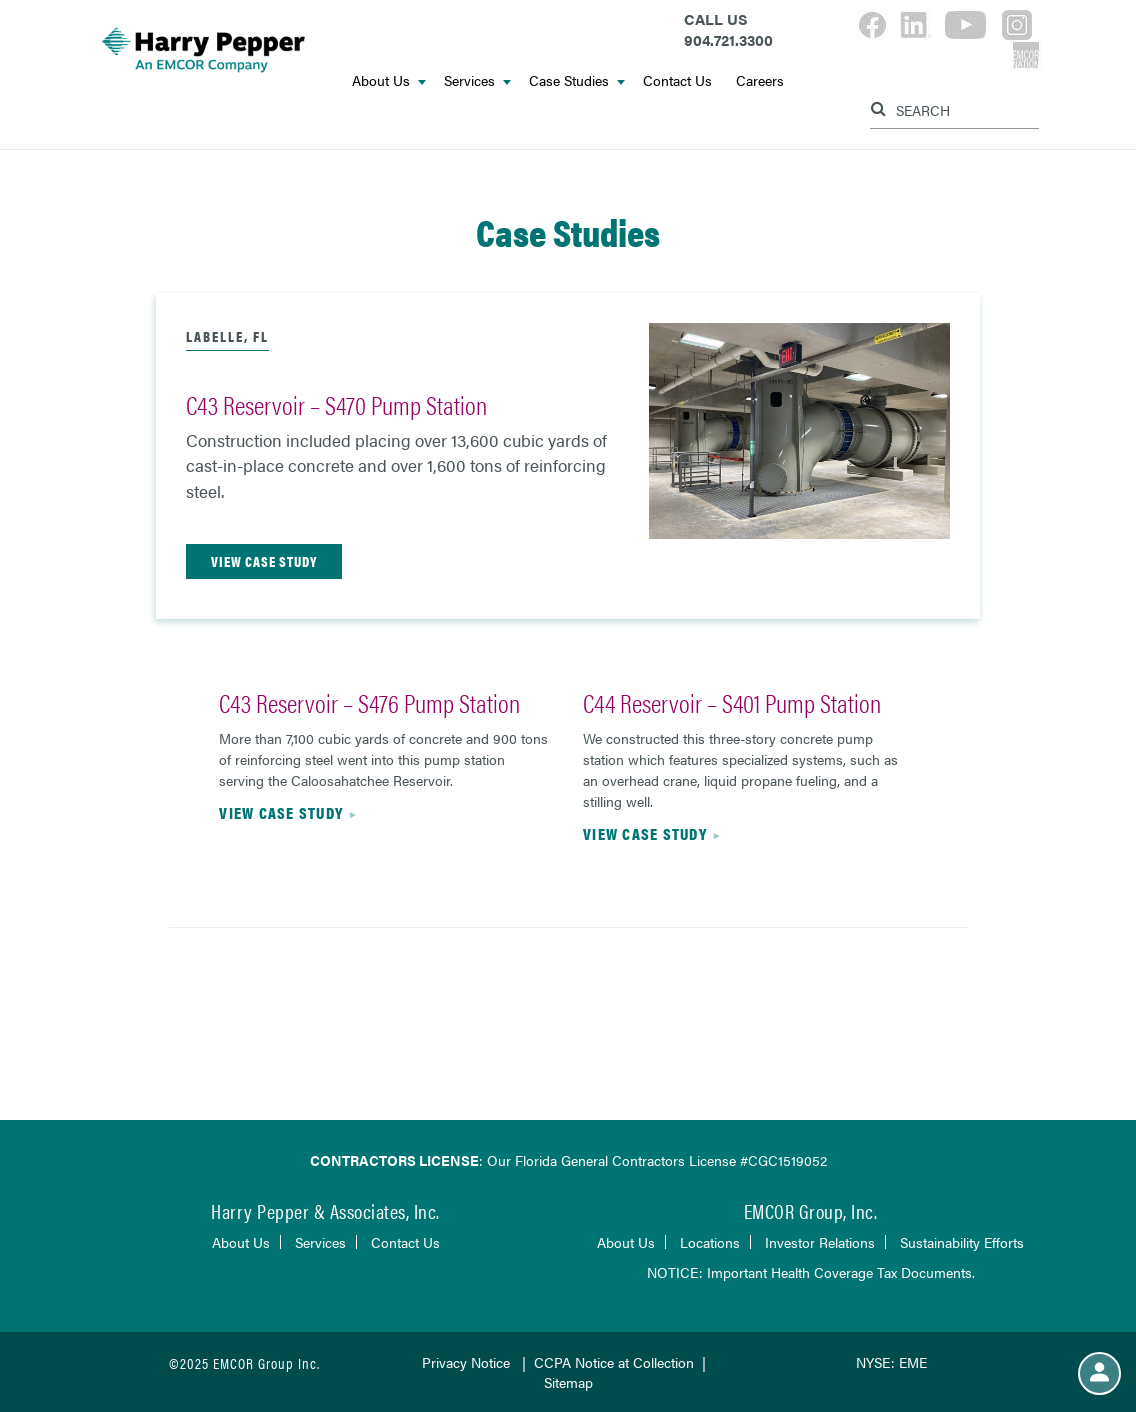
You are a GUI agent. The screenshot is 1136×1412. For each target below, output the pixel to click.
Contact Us (677, 80)
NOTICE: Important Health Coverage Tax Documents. (811, 1272)
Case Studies (577, 80)
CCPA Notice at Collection (614, 1362)
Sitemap (568, 1382)
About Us (389, 80)
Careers (760, 80)
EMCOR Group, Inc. (811, 1210)
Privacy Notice (466, 1362)
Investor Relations (820, 1242)
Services (477, 80)
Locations (710, 1242)
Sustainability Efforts (962, 1242)
